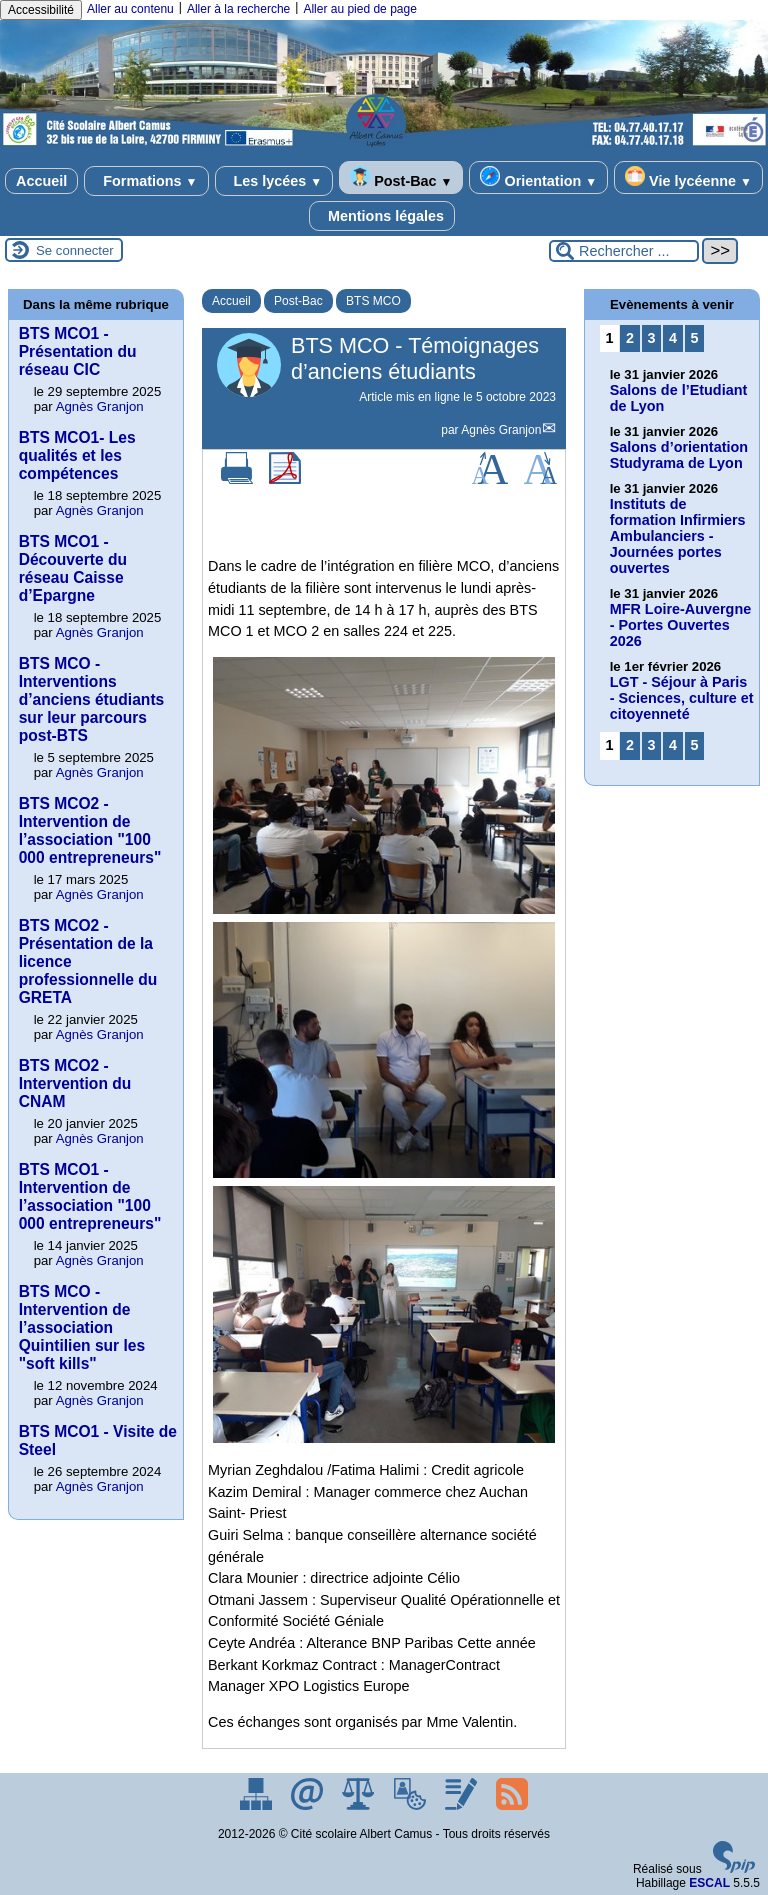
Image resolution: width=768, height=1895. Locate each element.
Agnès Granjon (501, 430)
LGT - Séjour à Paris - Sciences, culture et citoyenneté (682, 698)
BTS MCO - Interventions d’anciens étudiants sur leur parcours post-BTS (92, 699)
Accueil (41, 181)
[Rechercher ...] (624, 251)
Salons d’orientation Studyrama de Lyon (679, 455)
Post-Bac (401, 177)
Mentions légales (382, 216)
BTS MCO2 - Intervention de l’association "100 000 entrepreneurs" (90, 830)
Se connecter (75, 250)
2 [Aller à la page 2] (630, 338)
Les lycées (274, 181)
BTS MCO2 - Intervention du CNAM (75, 1083)
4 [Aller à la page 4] (673, 338)
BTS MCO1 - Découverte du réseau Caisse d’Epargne (73, 568)
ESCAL (709, 1883)
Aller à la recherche (238, 9)
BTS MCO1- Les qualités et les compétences (77, 455)
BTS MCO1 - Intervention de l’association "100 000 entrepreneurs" (90, 1196)
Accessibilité (41, 10)
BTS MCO (373, 301)
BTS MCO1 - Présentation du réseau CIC (78, 351)
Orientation (538, 177)
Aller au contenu (130, 9)
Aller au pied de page (359, 9)
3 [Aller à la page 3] (651, 338)
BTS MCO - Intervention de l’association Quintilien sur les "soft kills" (82, 1327)
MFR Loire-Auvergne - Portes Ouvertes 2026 (681, 625)
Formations (146, 181)
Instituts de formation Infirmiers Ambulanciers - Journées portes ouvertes (678, 536)
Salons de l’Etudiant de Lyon (679, 398)
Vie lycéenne (688, 177)
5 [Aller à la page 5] (695, 338)
